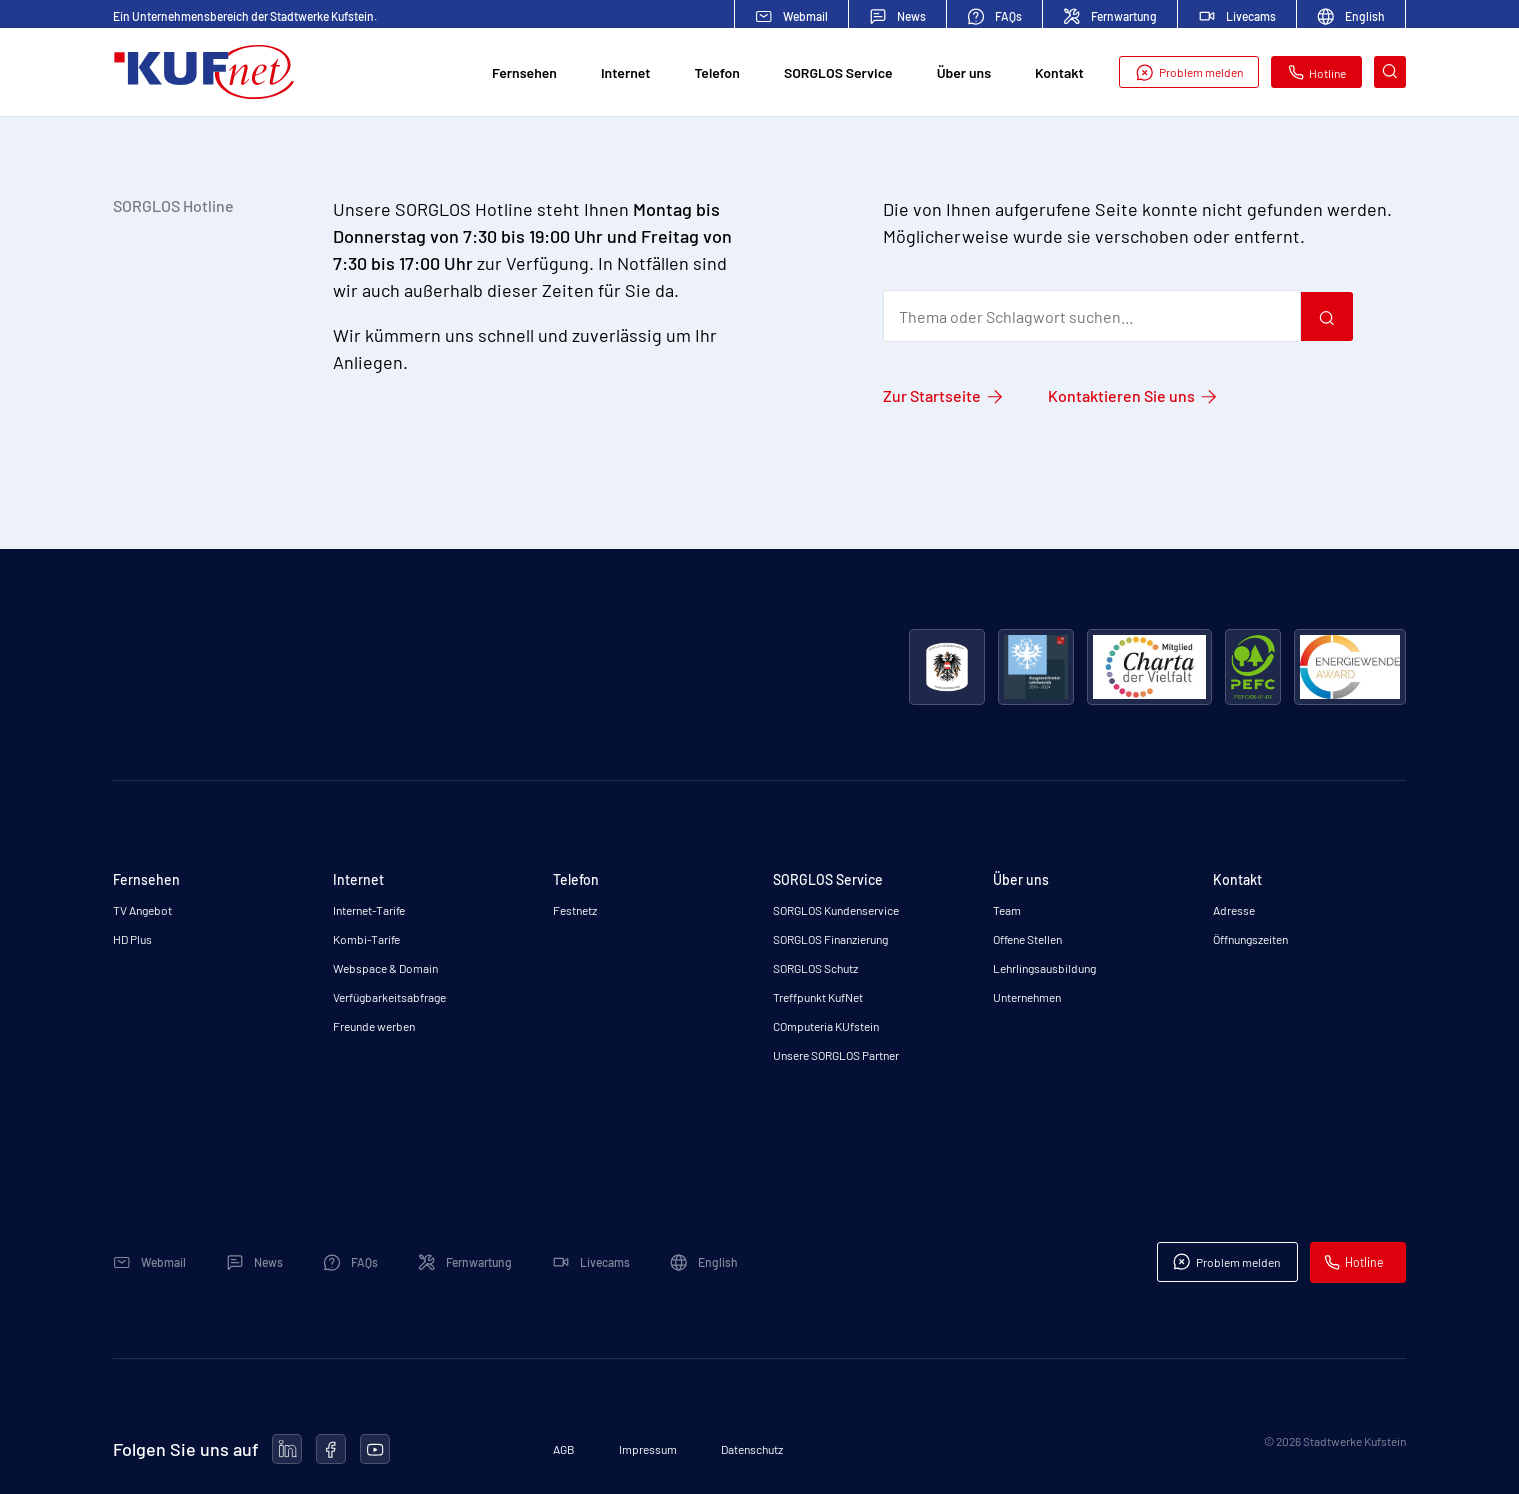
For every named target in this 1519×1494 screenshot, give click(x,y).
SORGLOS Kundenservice (836, 910)
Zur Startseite (932, 395)
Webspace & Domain (385, 968)
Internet (625, 76)
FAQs (994, 16)
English (1351, 16)
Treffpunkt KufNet (818, 997)
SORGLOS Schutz (815, 968)
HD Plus (132, 939)
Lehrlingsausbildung (1044, 968)
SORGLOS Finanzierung (830, 939)
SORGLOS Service (838, 76)
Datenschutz (752, 1449)
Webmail (791, 16)
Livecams (1237, 16)
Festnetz (575, 910)
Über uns (964, 76)
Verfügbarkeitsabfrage (389, 997)
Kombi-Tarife (366, 939)
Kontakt (1059, 76)
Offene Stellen (1027, 939)
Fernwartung (1110, 16)
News (897, 16)
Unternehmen (1027, 997)
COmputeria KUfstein (826, 1026)
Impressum (648, 1449)
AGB (564, 1449)
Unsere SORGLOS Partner (836, 1055)
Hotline (1317, 76)
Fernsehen (524, 76)
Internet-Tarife (369, 910)
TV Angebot (142, 910)
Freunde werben (374, 1026)
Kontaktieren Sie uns (1121, 395)
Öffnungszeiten (1250, 939)
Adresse (1234, 910)
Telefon (717, 76)
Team (1007, 910)
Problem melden (1189, 76)
